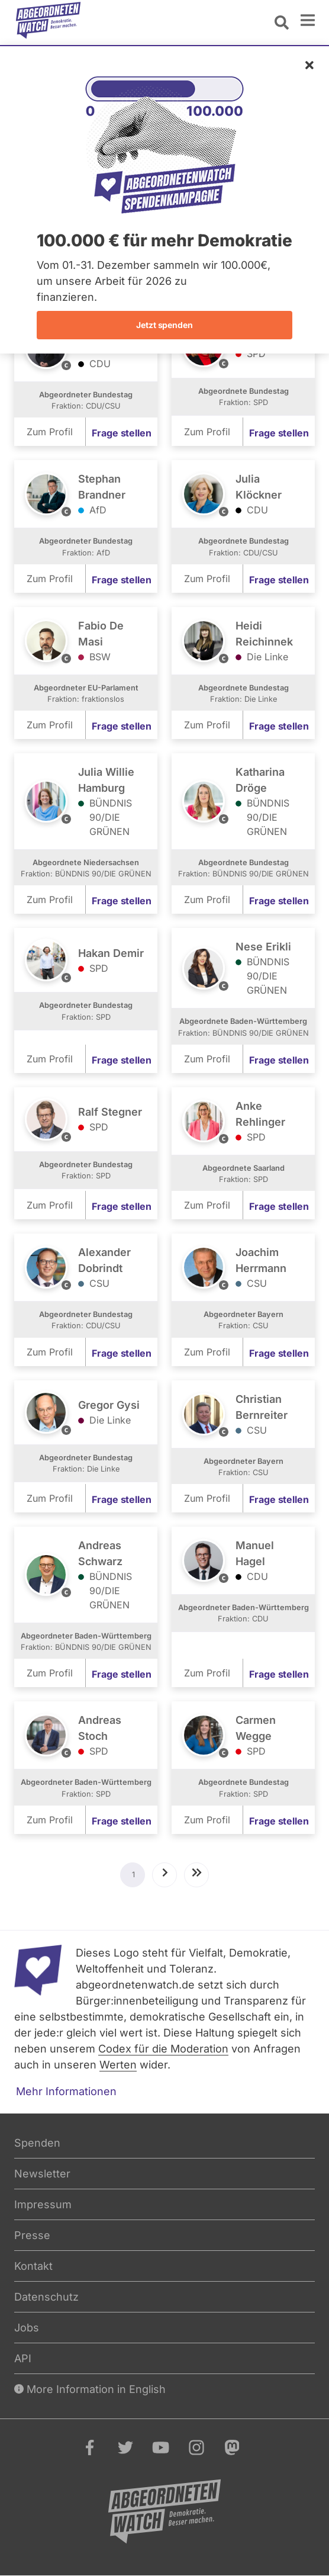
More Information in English (90, 2389)
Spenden (37, 2143)
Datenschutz (46, 2297)
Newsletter (42, 2173)
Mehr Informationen (66, 2091)
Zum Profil (50, 432)
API (22, 2358)
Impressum (43, 2204)
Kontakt (33, 2266)
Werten (118, 2064)
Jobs (26, 2327)
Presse (32, 2235)
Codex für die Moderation (163, 2048)
